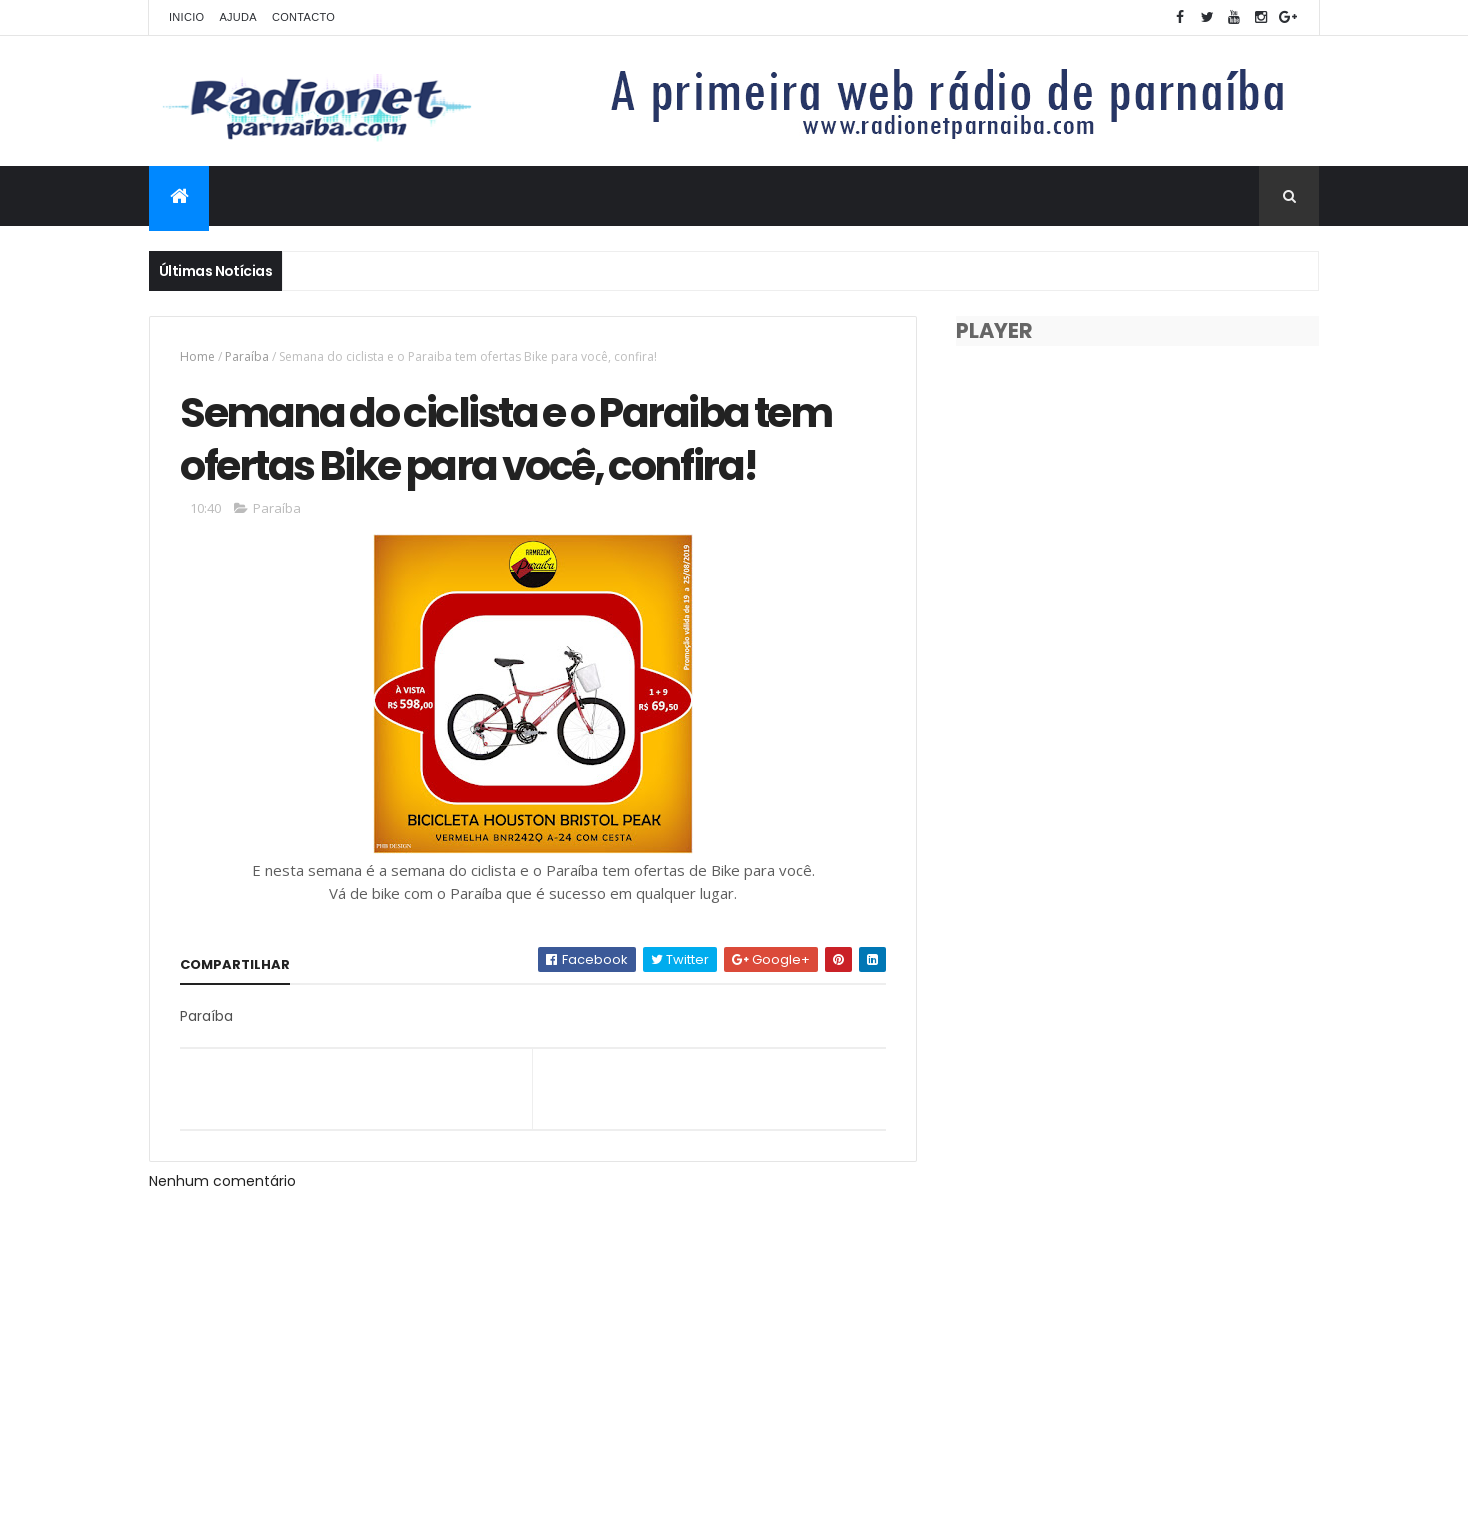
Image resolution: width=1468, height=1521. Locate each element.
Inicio (186, 17)
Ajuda (238, 17)
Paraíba (247, 356)
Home (197, 356)
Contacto (303, 17)
